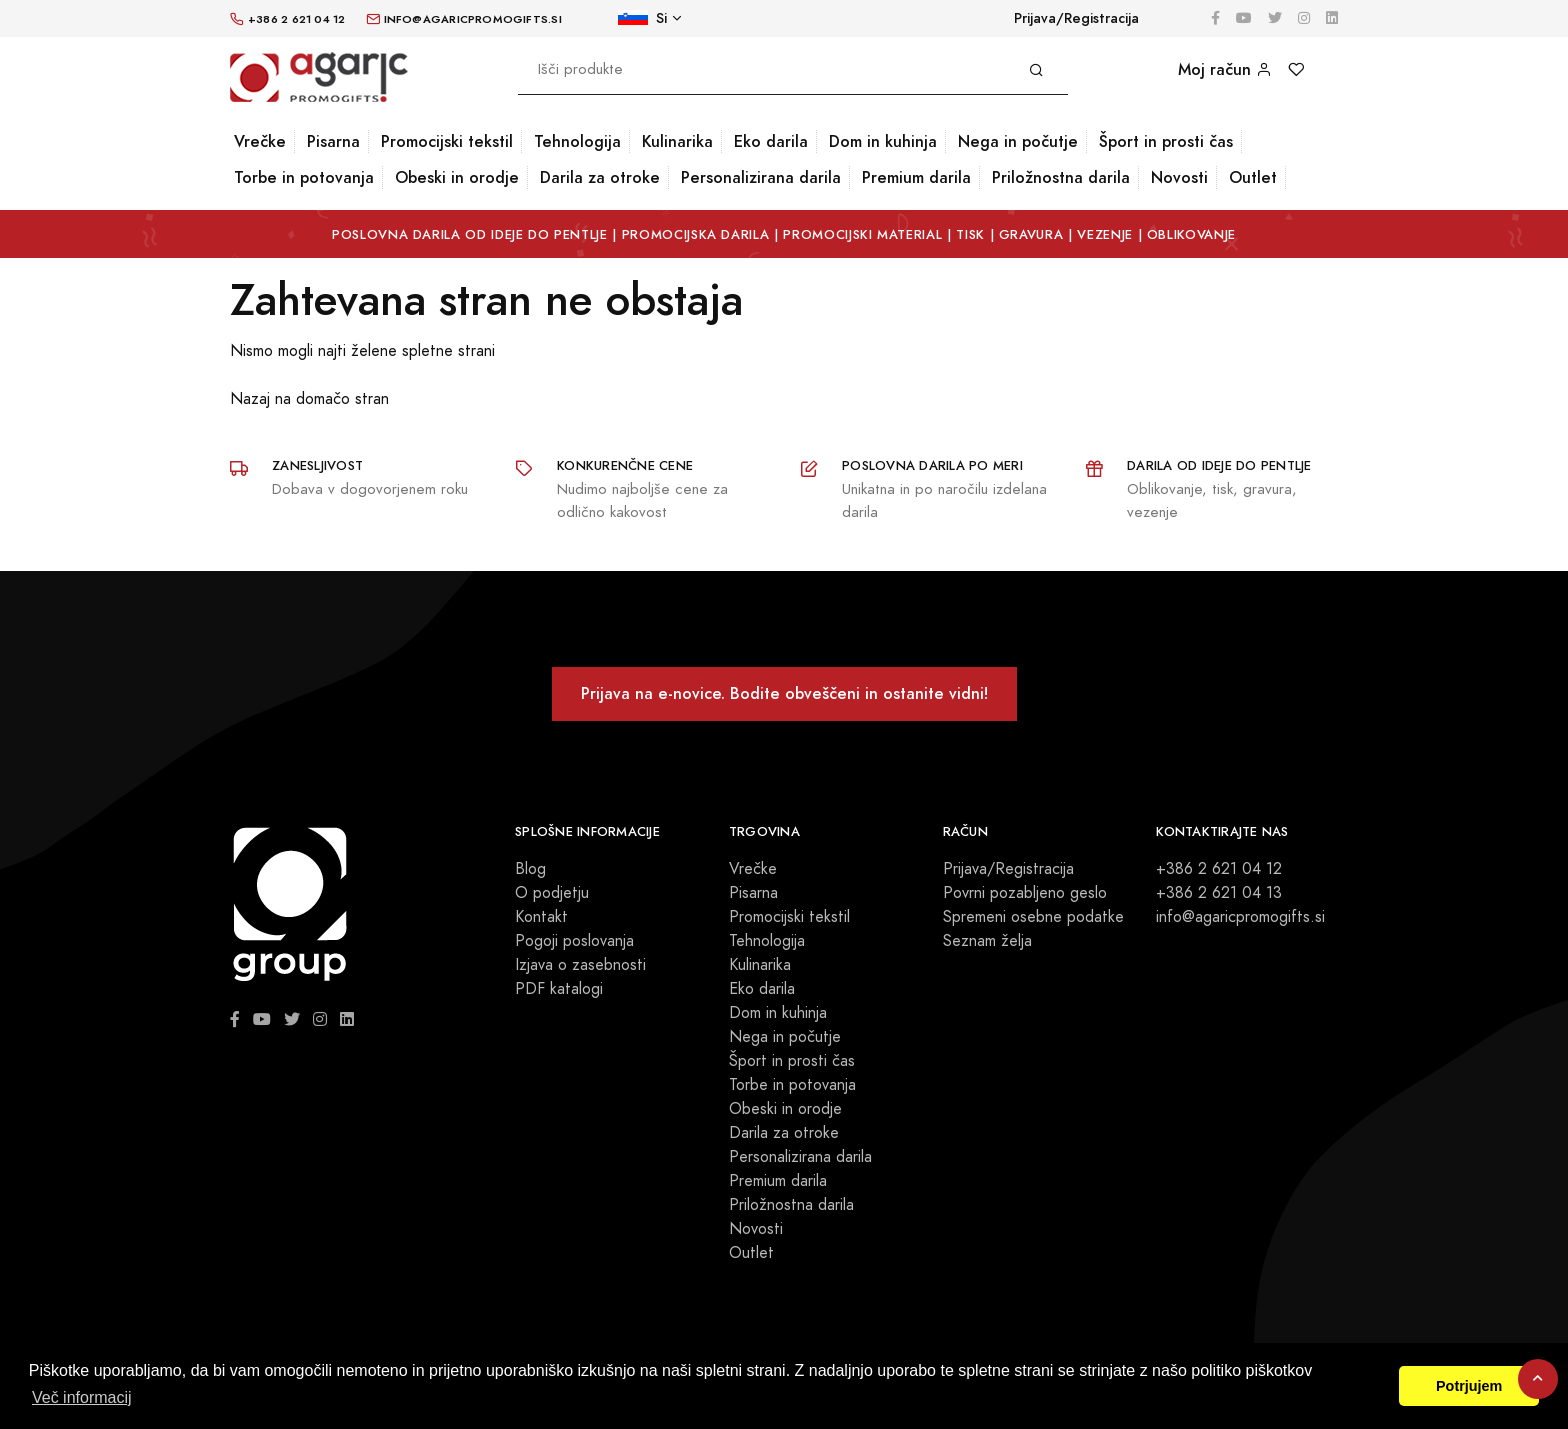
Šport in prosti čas (1166, 141)
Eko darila (771, 141)
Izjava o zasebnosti (580, 965)
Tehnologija (577, 141)
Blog (530, 869)
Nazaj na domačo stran (309, 399)
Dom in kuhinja (883, 141)
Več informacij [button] (82, 1397)
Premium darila (916, 177)
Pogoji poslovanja (574, 941)
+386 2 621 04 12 (1219, 869)
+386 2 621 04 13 (1219, 893)
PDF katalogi (559, 989)
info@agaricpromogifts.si (1240, 917)
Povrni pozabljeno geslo (1025, 893)
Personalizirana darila (761, 177)
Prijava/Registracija (1076, 18)
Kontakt (541, 917)
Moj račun (1225, 69)
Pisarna (333, 141)
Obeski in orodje (457, 177)
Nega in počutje (1018, 141)
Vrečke (260, 141)
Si (642, 18)
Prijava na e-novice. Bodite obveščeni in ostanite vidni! (784, 693)
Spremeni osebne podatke (1033, 917)
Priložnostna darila (1061, 177)
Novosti (1179, 177)
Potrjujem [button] (1469, 1386)
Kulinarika (677, 141)
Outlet (1253, 177)
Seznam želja (987, 941)
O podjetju (552, 893)
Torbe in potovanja (304, 177)
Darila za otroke (600, 177)
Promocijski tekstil (447, 141)
